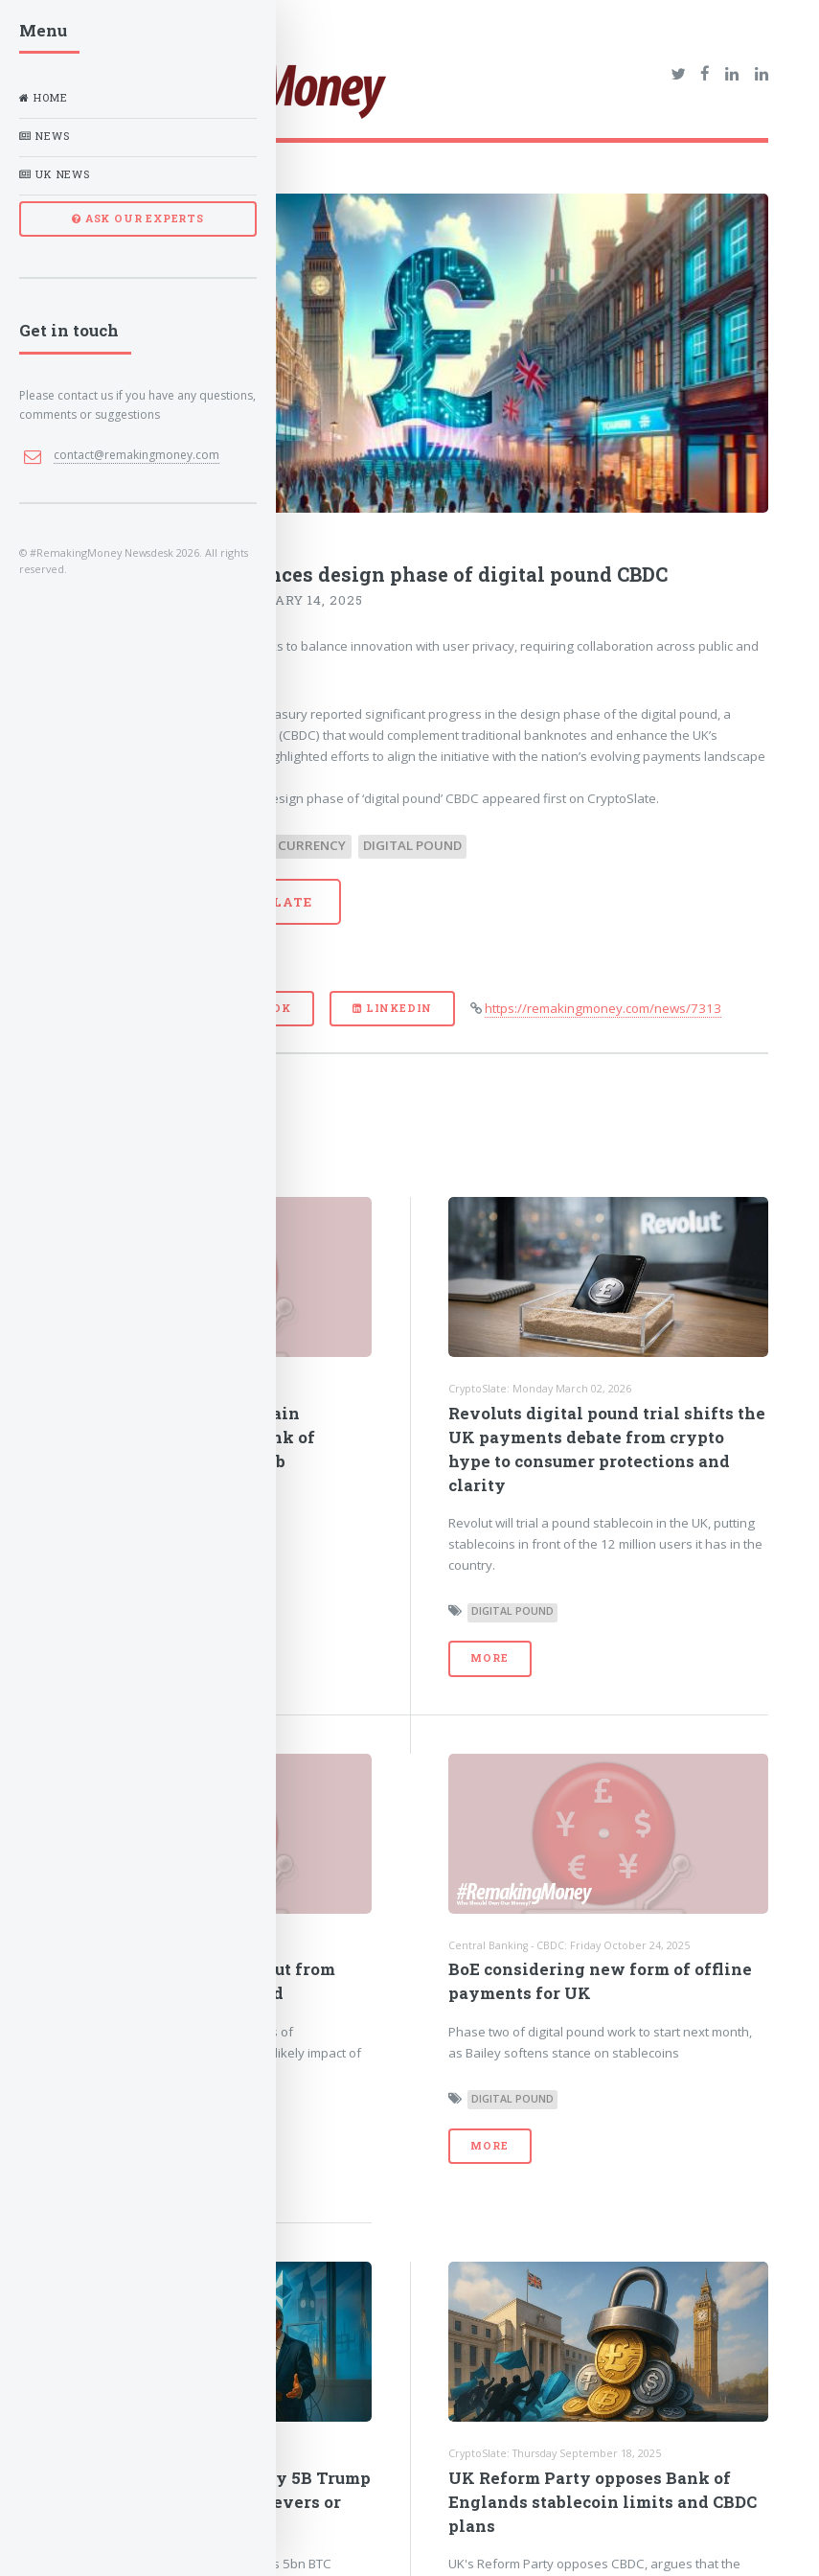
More (489, 1658)
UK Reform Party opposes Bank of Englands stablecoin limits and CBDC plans (602, 2502)
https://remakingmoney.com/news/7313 (603, 1008)
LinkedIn (392, 1008)
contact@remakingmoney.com (136, 455)
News (44, 136)
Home (43, 97)
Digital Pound (412, 845)
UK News (54, 174)
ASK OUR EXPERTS (138, 218)
